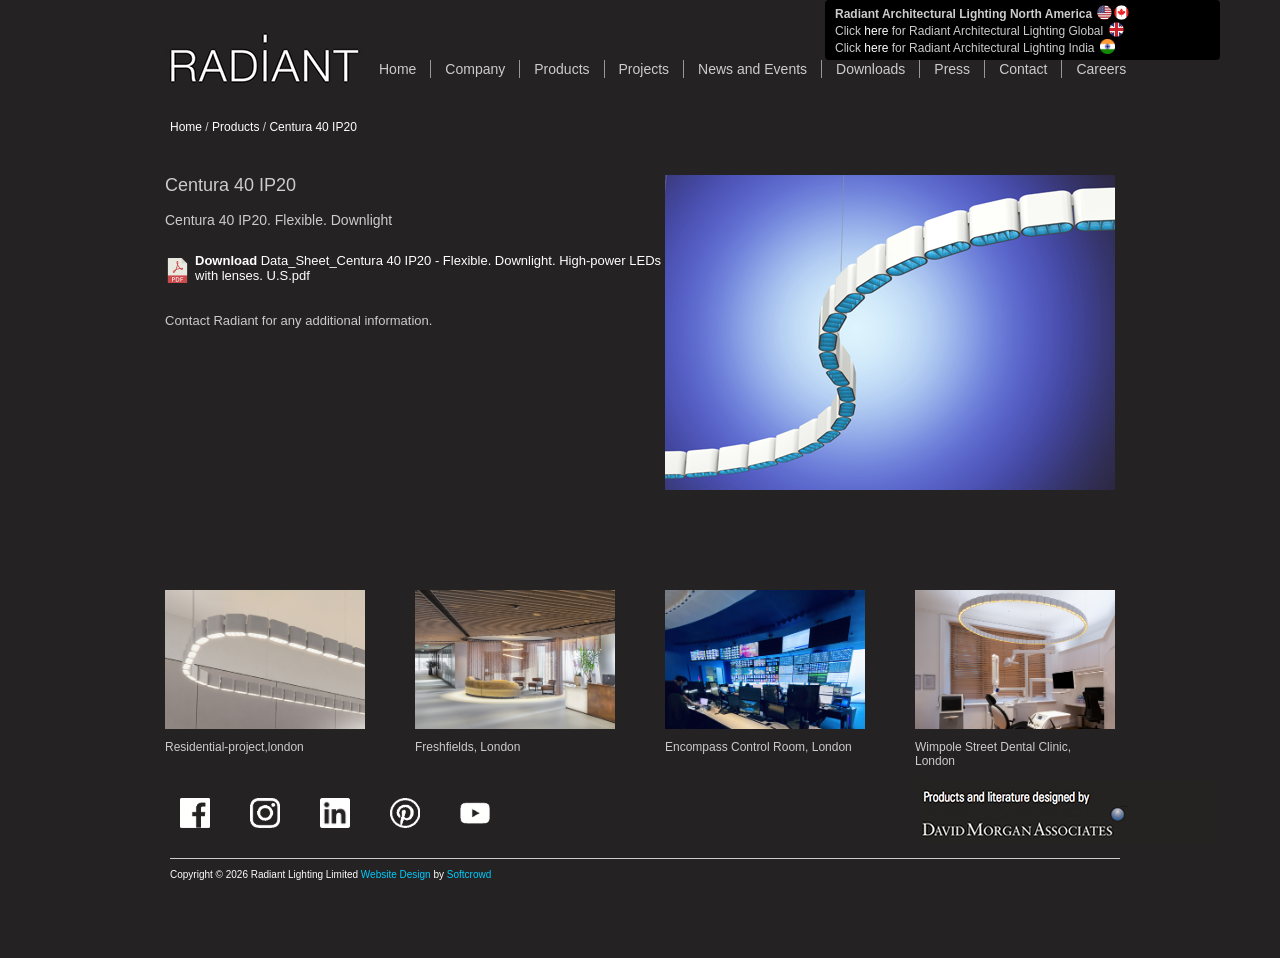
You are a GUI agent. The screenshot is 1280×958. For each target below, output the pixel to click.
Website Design (396, 874)
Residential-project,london (234, 747)
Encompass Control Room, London (758, 747)
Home (186, 127)
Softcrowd (469, 874)
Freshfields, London (467, 747)
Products (561, 69)
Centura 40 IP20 (312, 127)
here (876, 31)
